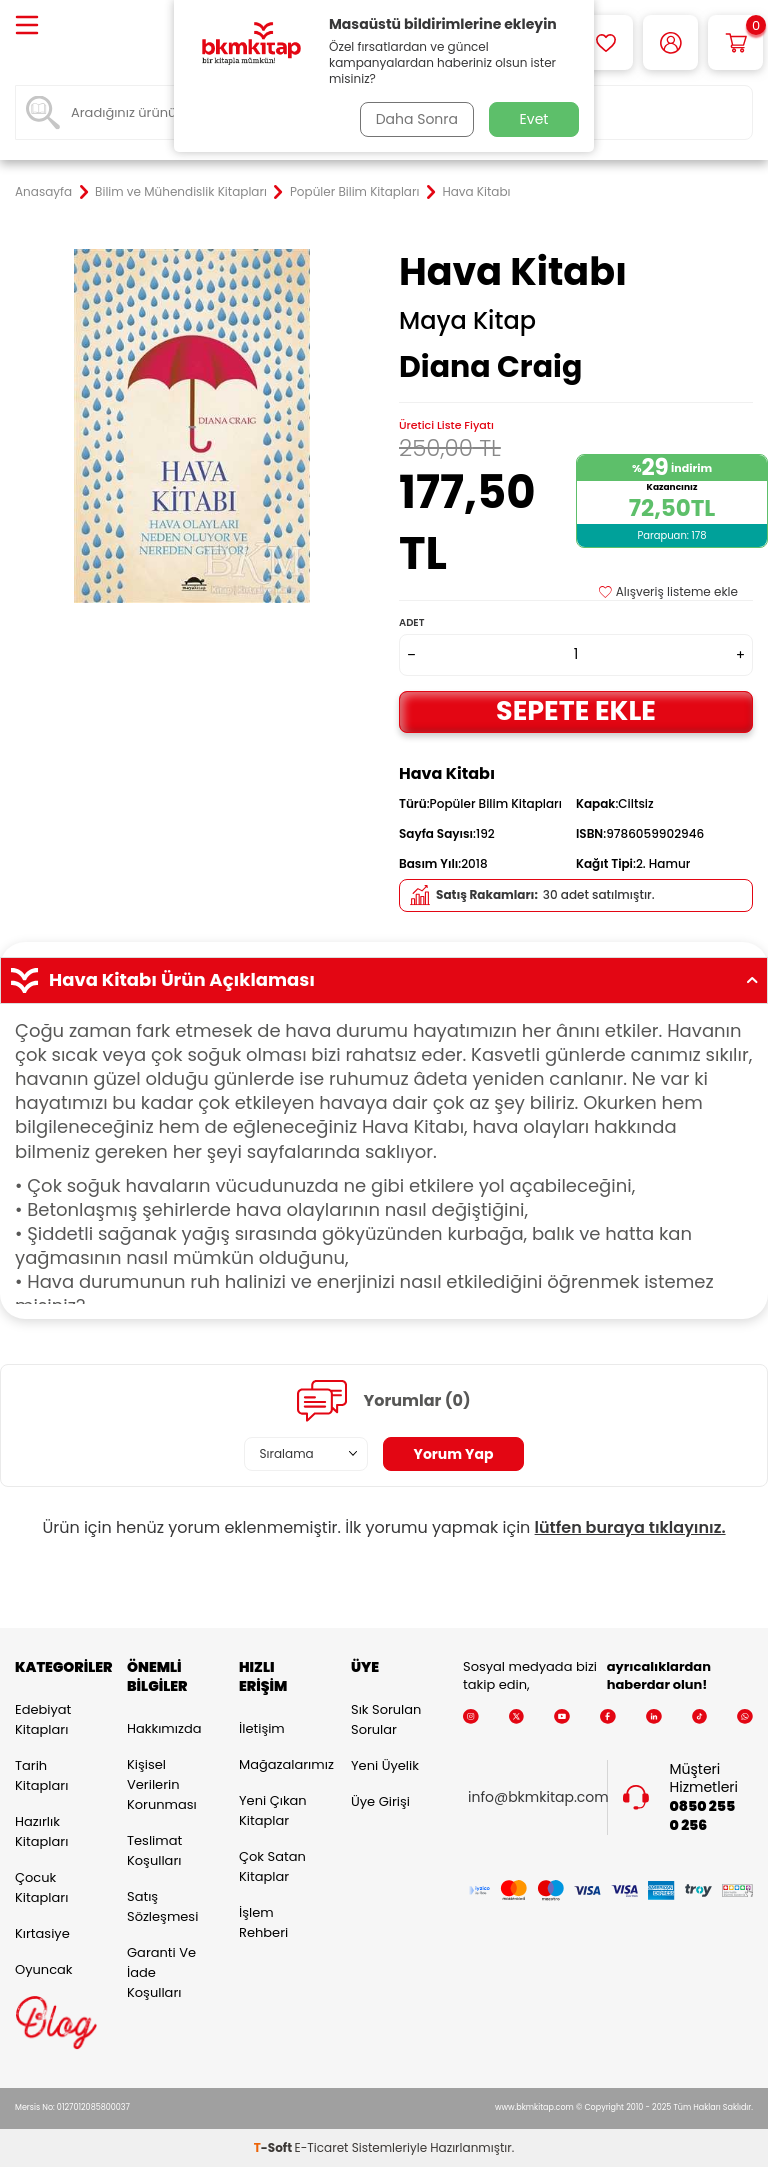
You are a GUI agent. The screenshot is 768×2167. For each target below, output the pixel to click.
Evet (534, 119)
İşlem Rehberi (263, 1922)
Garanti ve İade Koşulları (161, 1972)
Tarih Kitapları (41, 1775)
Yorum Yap (454, 1454)
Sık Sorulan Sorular (386, 1719)
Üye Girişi (380, 1801)
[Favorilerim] (605, 42)
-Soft (274, 2147)
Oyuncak (44, 1969)
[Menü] (27, 26)
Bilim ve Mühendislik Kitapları (181, 192)
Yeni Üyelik (385, 1765)
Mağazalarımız (280, 1764)
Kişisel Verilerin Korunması (162, 1784)
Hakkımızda (164, 1728)
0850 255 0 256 (703, 1816)
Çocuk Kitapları (41, 1887)
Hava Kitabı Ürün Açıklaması (384, 980)
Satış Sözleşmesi (162, 1906)
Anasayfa (43, 192)
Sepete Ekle (576, 710)
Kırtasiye (42, 1933)
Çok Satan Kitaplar (272, 1866)
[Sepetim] (735, 42)
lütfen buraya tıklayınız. (630, 1527)
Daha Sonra (417, 119)
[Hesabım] (670, 42)
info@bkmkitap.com (538, 1797)
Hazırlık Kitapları (41, 1831)
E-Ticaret (322, 2147)
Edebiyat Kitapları (43, 1719)
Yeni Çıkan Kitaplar (273, 1810)
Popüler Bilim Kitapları (355, 192)
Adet (411, 622)
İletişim (262, 1728)
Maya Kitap (467, 321)
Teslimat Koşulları (154, 1850)
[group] (192, 426)
